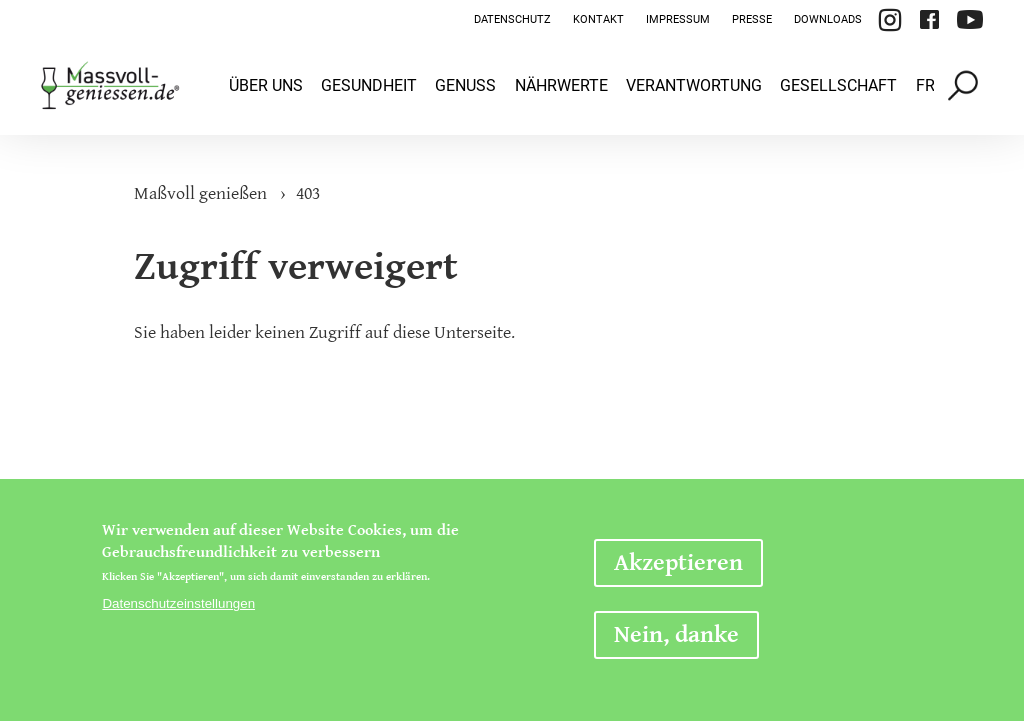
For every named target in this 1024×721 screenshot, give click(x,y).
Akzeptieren (678, 563)
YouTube (970, 20)
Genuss (465, 85)
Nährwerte (561, 85)
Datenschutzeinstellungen (178, 603)
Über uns (266, 85)
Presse (752, 19)
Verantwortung (694, 85)
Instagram (890, 20)
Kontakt (598, 19)
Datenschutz (512, 19)
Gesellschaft (838, 85)
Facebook (929, 20)
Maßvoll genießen (200, 193)
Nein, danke (676, 635)
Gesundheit (369, 85)
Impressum (678, 19)
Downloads (828, 19)
